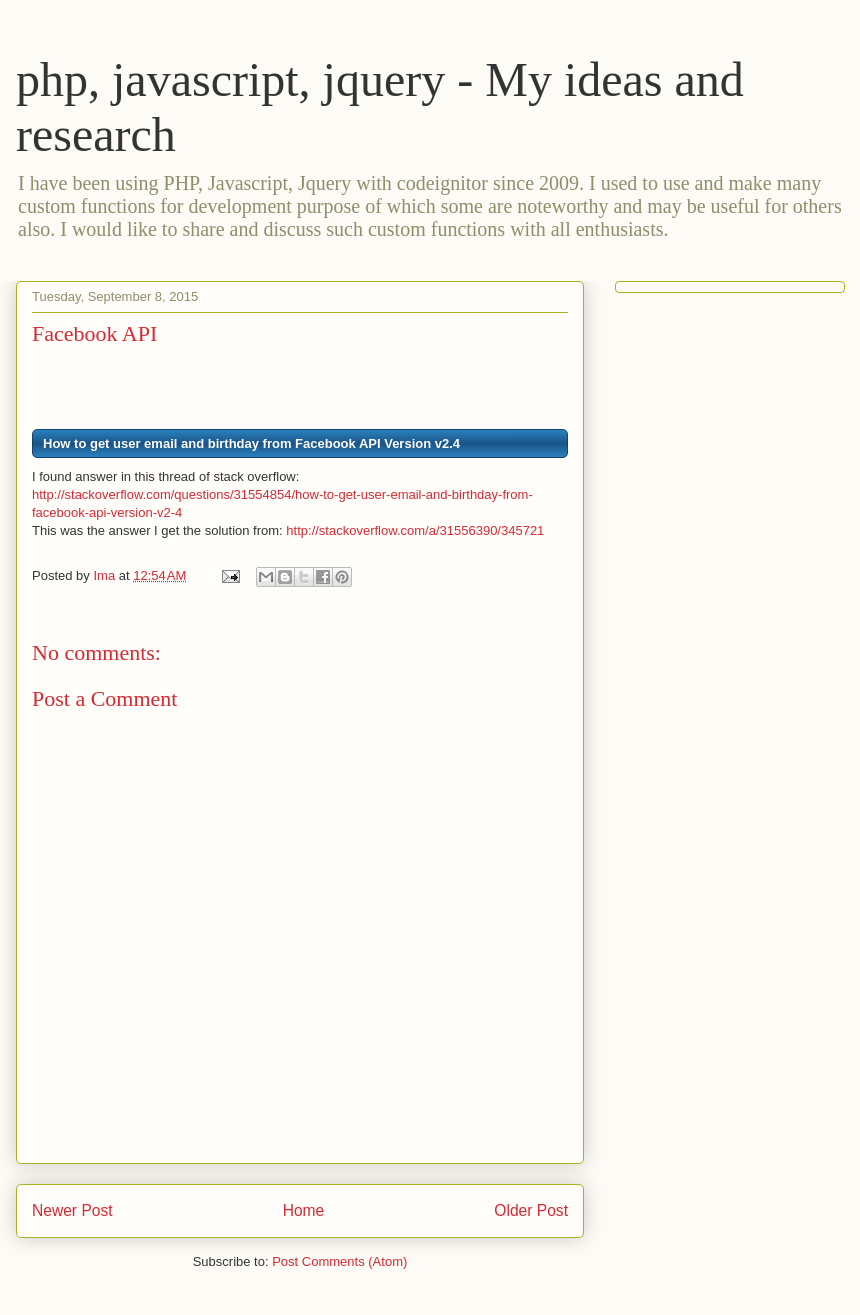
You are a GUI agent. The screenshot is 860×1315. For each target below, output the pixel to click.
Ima (105, 575)
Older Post (531, 1210)
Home (304, 1210)
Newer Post (72, 1210)
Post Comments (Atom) (339, 1261)
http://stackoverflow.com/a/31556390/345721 (415, 530)
